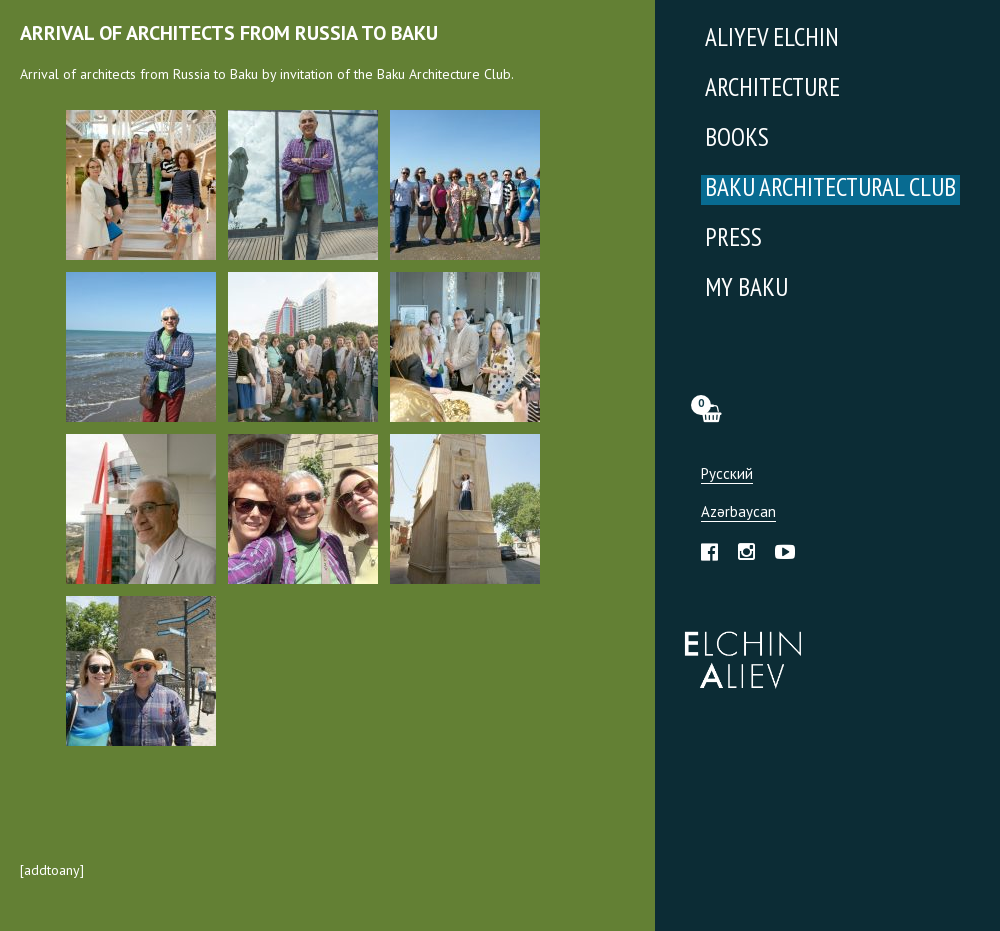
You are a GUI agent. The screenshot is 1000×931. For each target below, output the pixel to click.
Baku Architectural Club (830, 189)
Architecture (772, 89)
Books (737, 139)
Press (733, 239)
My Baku (746, 289)
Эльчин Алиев (738, 649)
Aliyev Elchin (772, 39)
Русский (727, 474)
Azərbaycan (738, 512)
